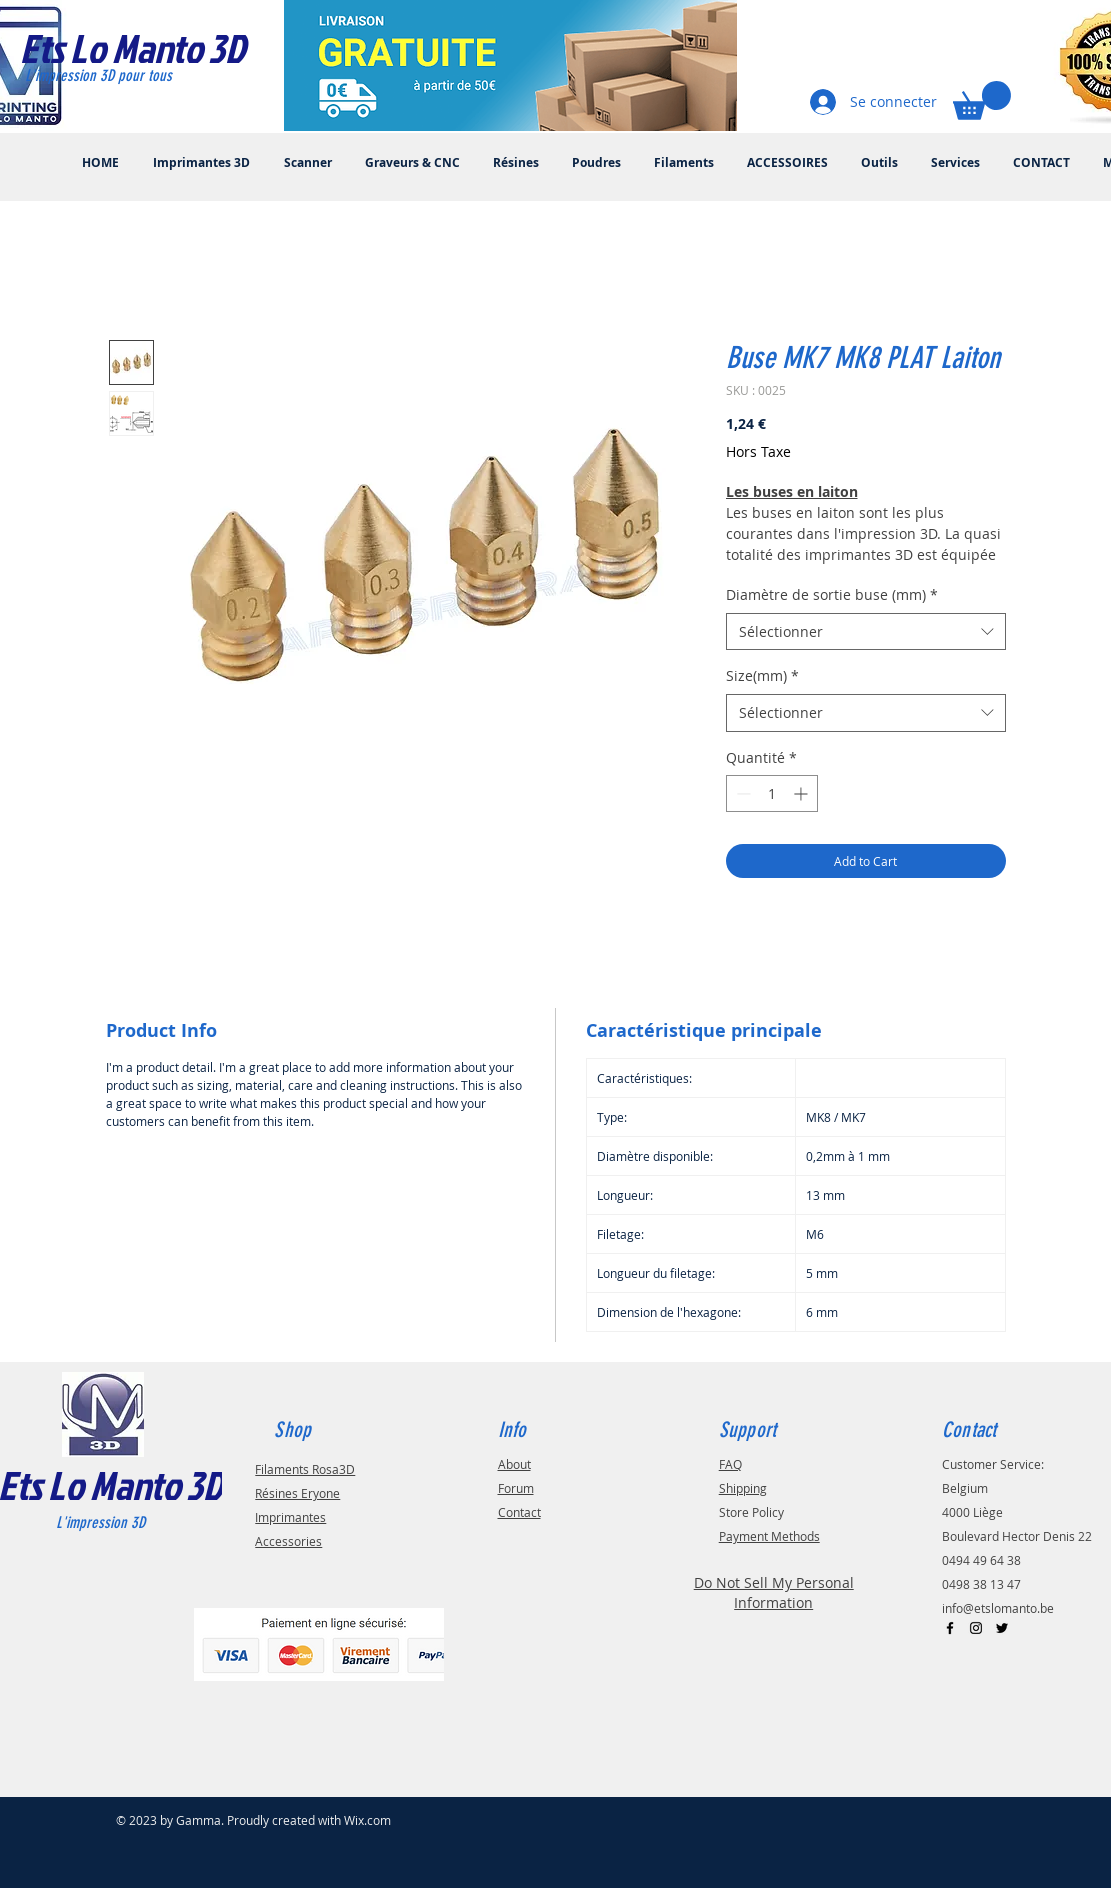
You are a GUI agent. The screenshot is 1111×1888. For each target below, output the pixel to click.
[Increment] (802, 793)
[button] (982, 100)
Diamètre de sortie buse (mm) (832, 594)
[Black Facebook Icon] (950, 1628)
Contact (519, 1512)
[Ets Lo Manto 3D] (153, 48)
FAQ (730, 1464)
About (514, 1464)
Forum (516, 1488)
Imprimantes (290, 1517)
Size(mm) (762, 675)
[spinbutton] (772, 793)
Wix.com (367, 1820)
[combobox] (866, 632)
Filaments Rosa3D (305, 1469)
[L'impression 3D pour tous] (121, 76)
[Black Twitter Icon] (1002, 1628)
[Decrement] (741, 793)
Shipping (743, 1488)
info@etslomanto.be (998, 1608)
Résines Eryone (297, 1493)
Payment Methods (769, 1536)
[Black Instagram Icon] (976, 1628)
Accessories (288, 1541)
